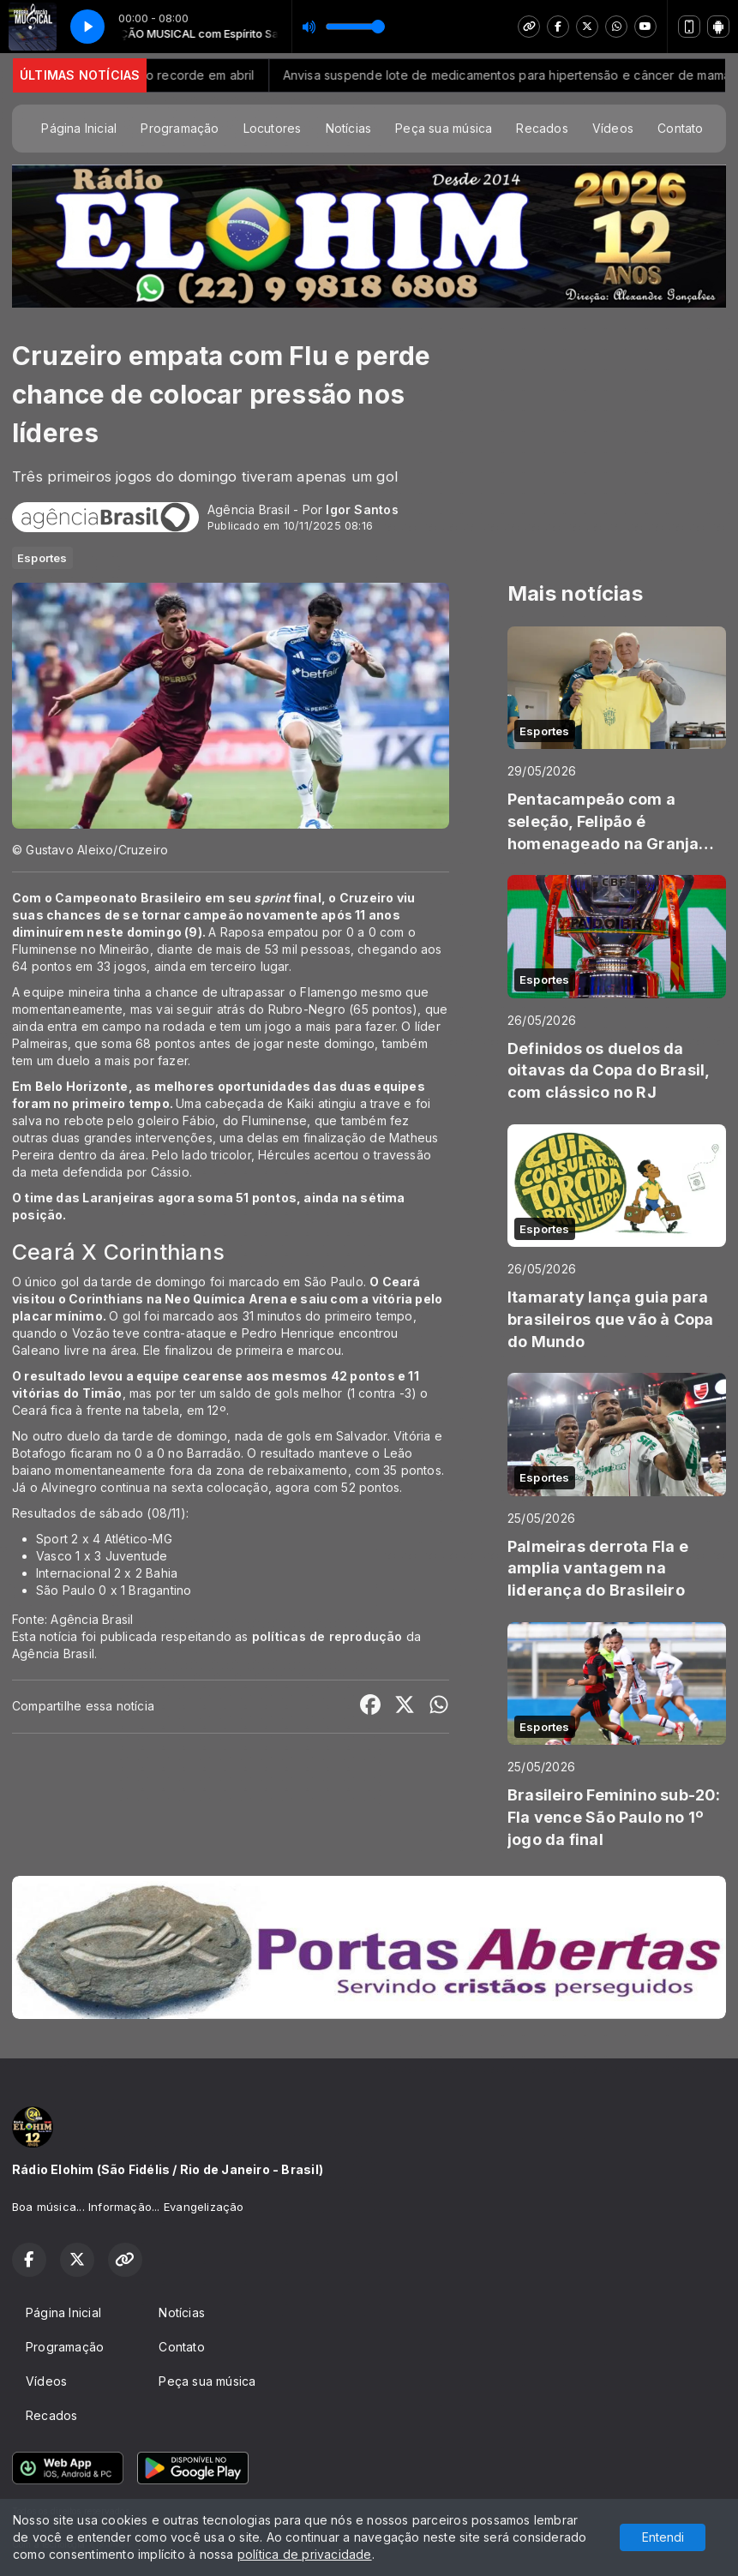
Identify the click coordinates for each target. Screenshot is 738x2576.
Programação (180, 128)
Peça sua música (443, 128)
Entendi (663, 2537)
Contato (680, 128)
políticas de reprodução (327, 1636)
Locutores (272, 128)
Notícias (349, 128)
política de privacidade (304, 2554)
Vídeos (612, 128)
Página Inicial (79, 128)
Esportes (42, 558)
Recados (541, 128)
